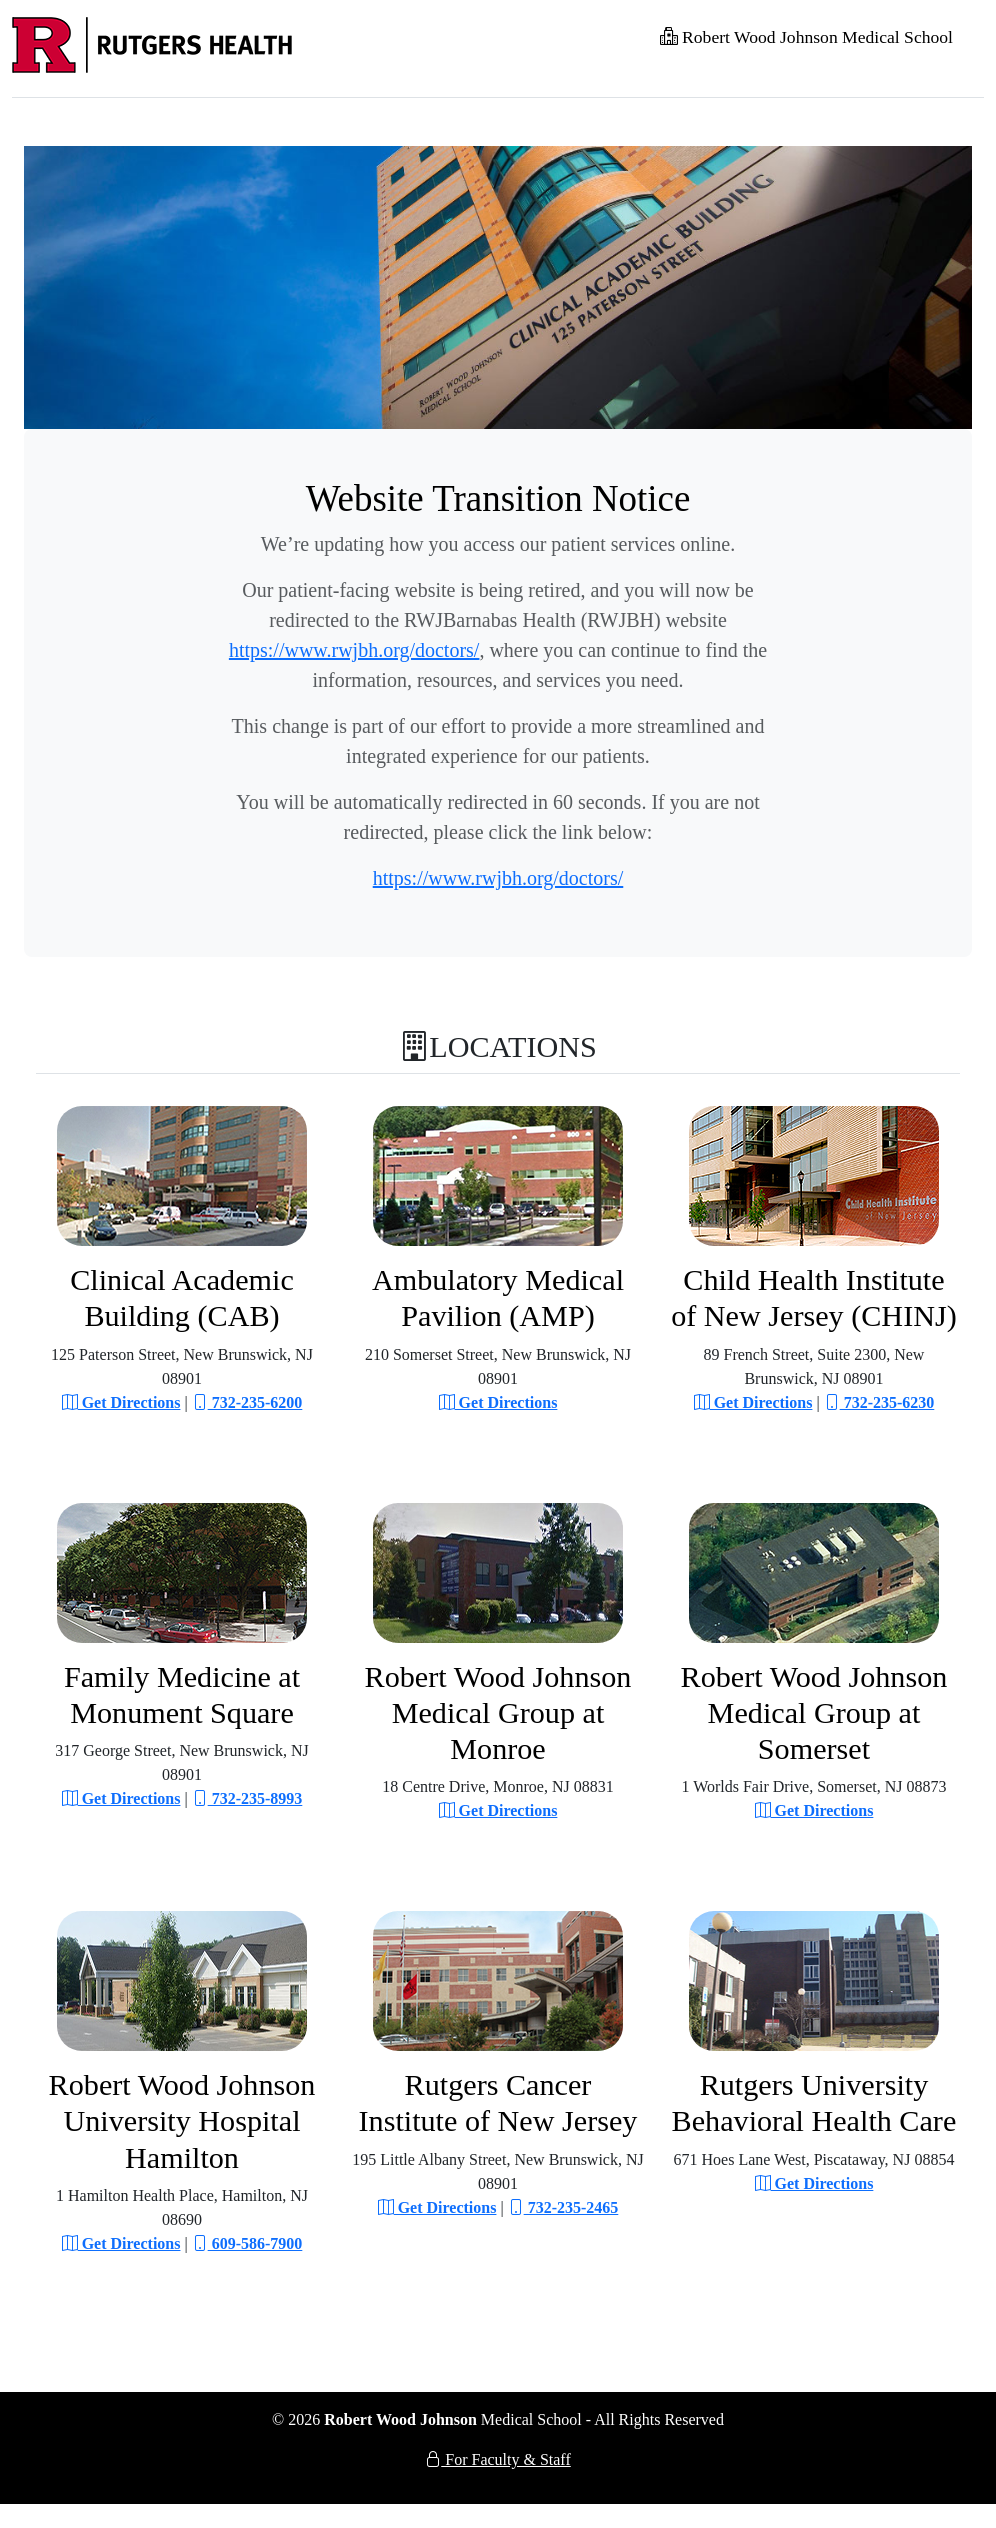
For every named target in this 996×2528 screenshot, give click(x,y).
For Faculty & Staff (497, 2459)
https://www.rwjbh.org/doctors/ (354, 650)
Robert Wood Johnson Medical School (806, 37)
